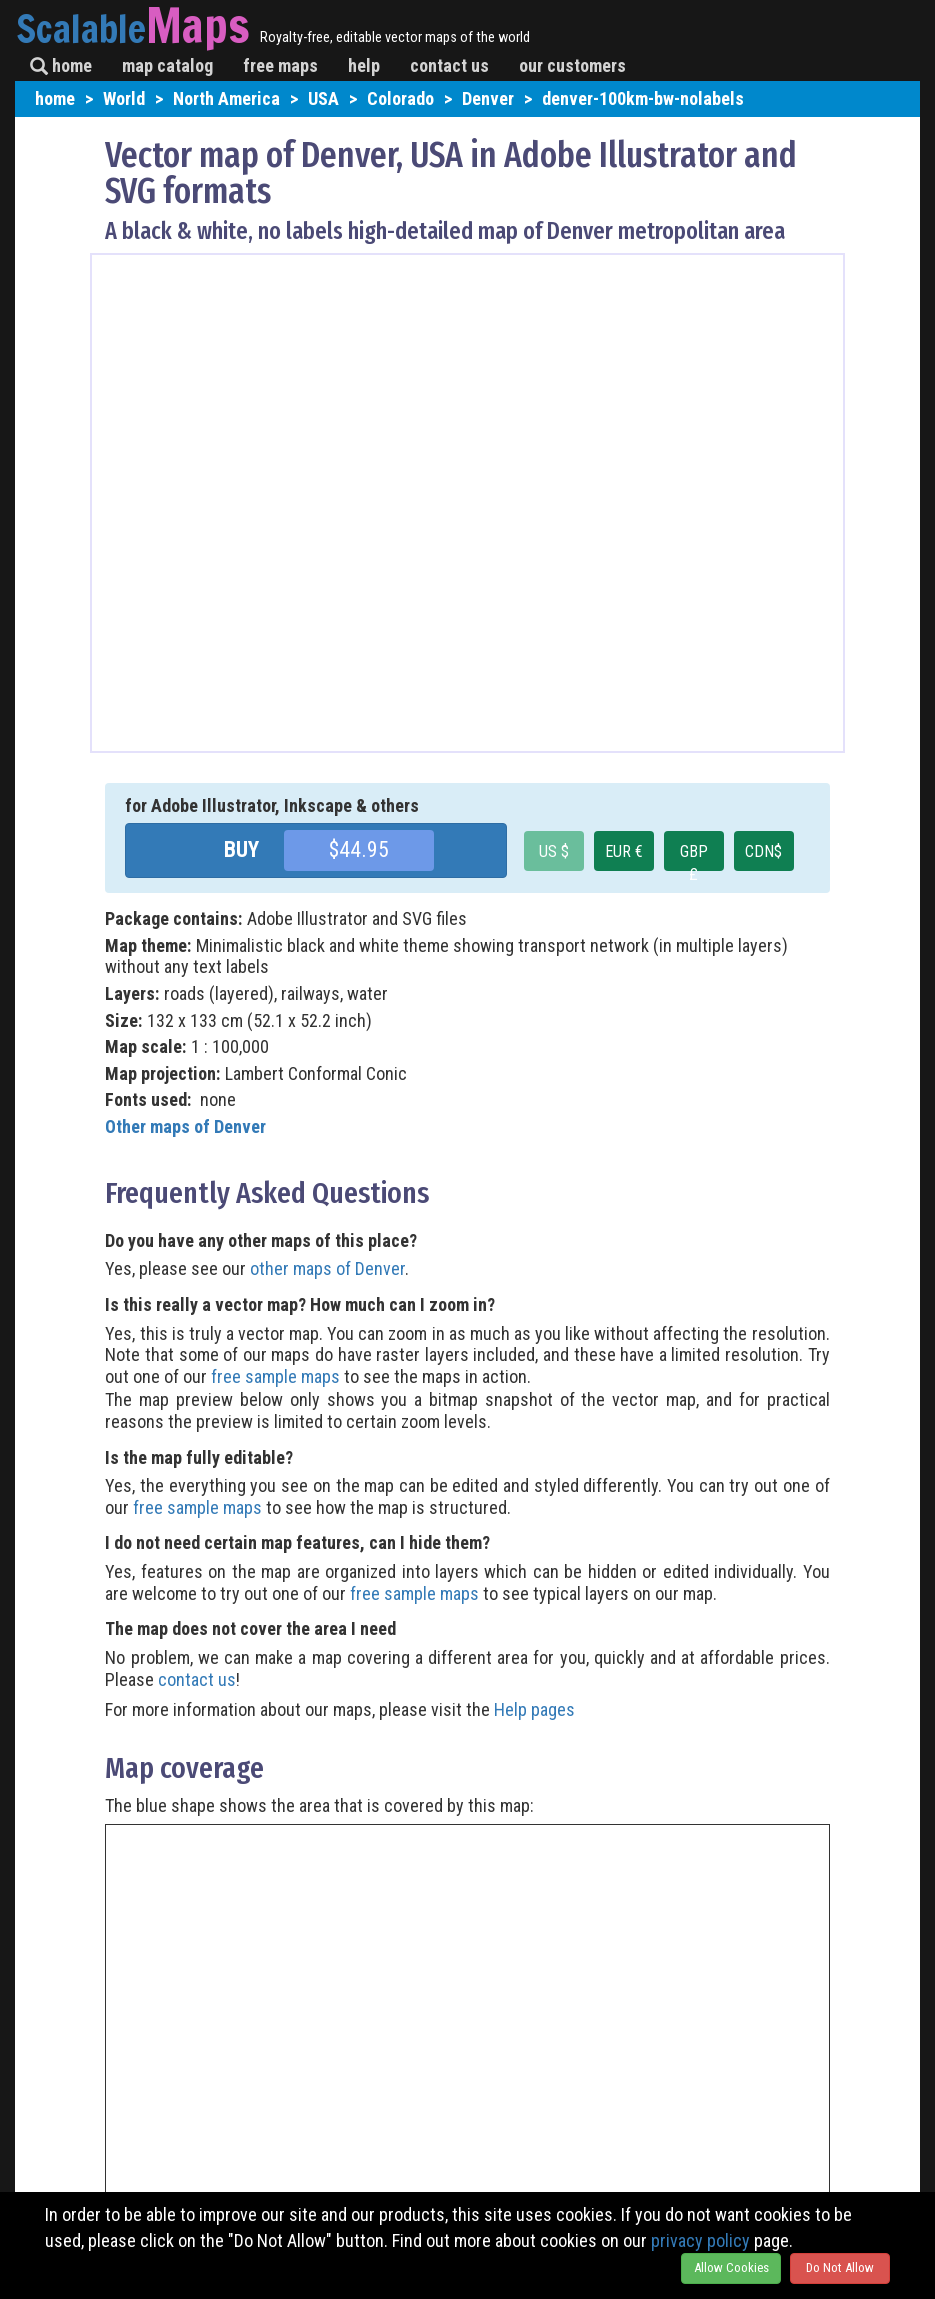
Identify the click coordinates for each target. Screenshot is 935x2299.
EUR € (624, 851)
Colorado (400, 98)
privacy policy (700, 2240)
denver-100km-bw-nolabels (643, 98)
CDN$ (763, 851)
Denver (488, 98)
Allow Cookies (731, 2267)
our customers (572, 65)
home (61, 65)
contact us (449, 65)
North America (226, 98)
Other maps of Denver (185, 1126)
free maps (280, 65)
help (364, 65)
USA (323, 98)
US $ (554, 851)
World (124, 98)
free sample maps (275, 1376)
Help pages (534, 1709)
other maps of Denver (327, 1268)
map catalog (167, 65)
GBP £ (694, 856)
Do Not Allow (840, 2267)
